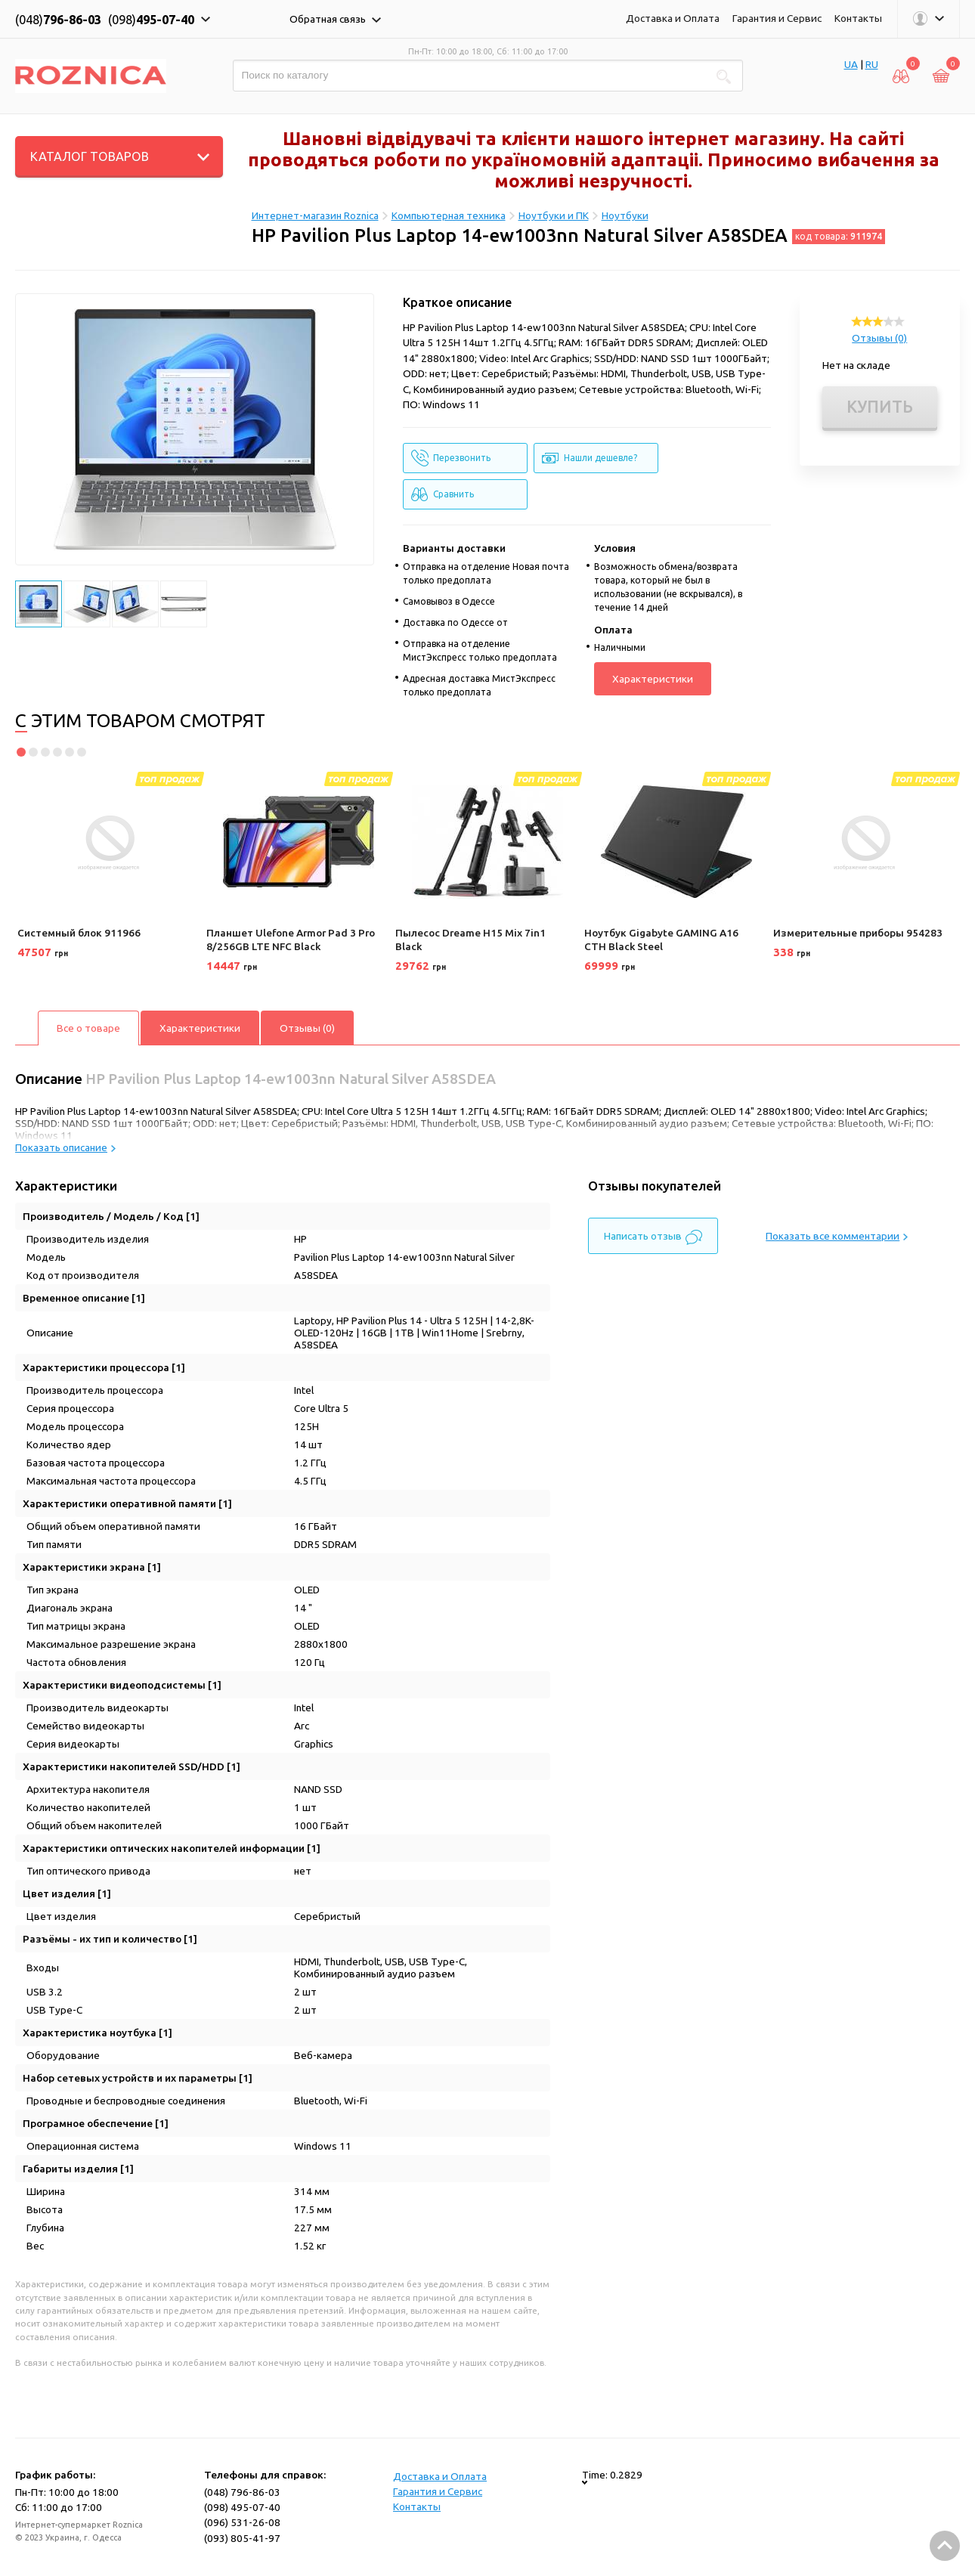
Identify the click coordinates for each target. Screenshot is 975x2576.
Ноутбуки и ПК (553, 215)
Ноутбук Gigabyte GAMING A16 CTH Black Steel (661, 939)
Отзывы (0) (879, 338)
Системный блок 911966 (79, 933)
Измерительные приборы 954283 (857, 933)
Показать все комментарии (837, 1236)
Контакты (858, 18)
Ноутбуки (625, 215)
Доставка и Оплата (673, 18)
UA (851, 64)
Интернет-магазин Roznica (315, 215)
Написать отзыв (653, 1237)
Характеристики (652, 679)
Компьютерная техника (449, 215)
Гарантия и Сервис (777, 18)
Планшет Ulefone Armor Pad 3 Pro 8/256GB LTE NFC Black (290, 939)
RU (871, 64)
